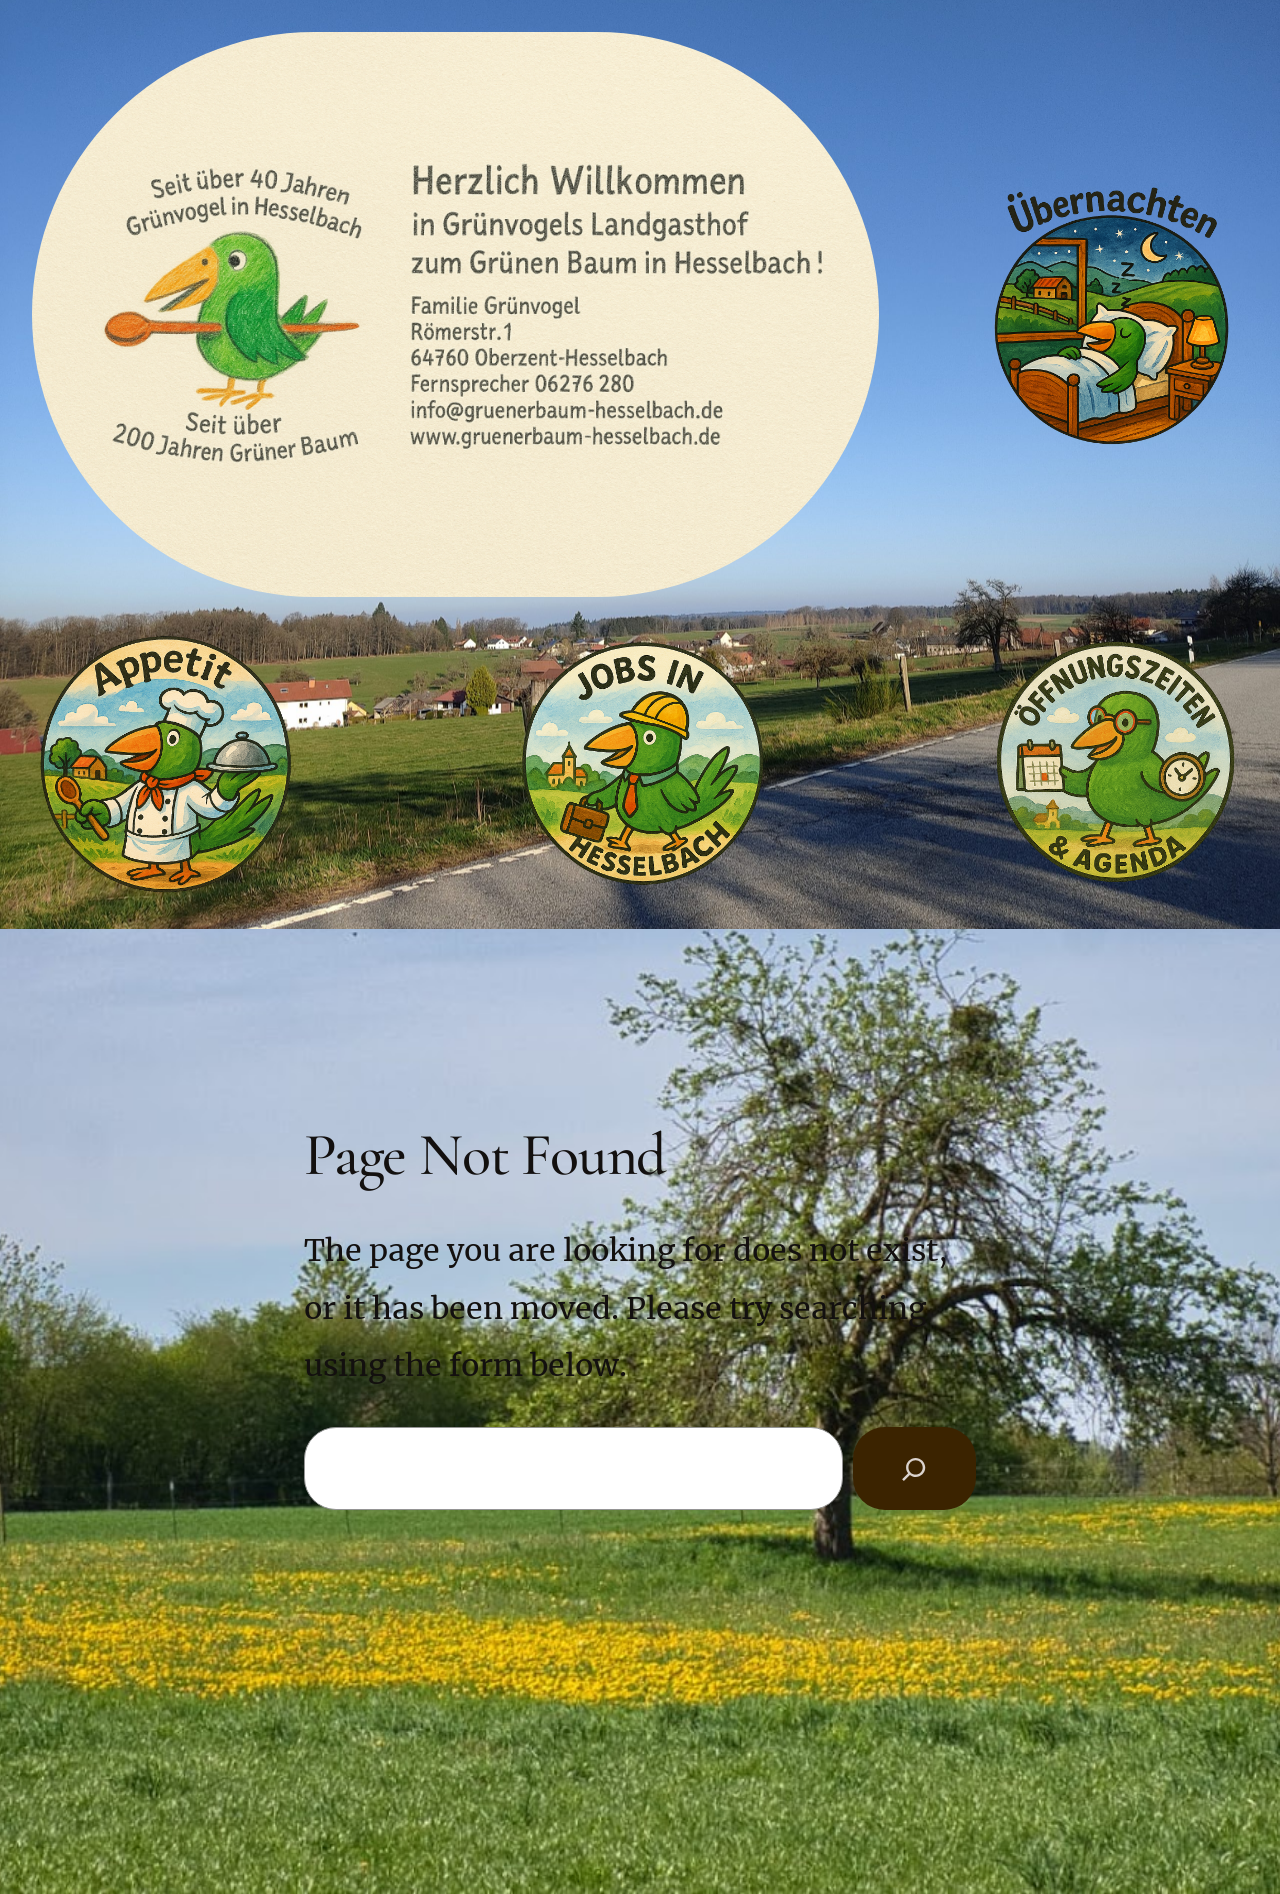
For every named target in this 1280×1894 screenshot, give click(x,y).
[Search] (914, 1468)
